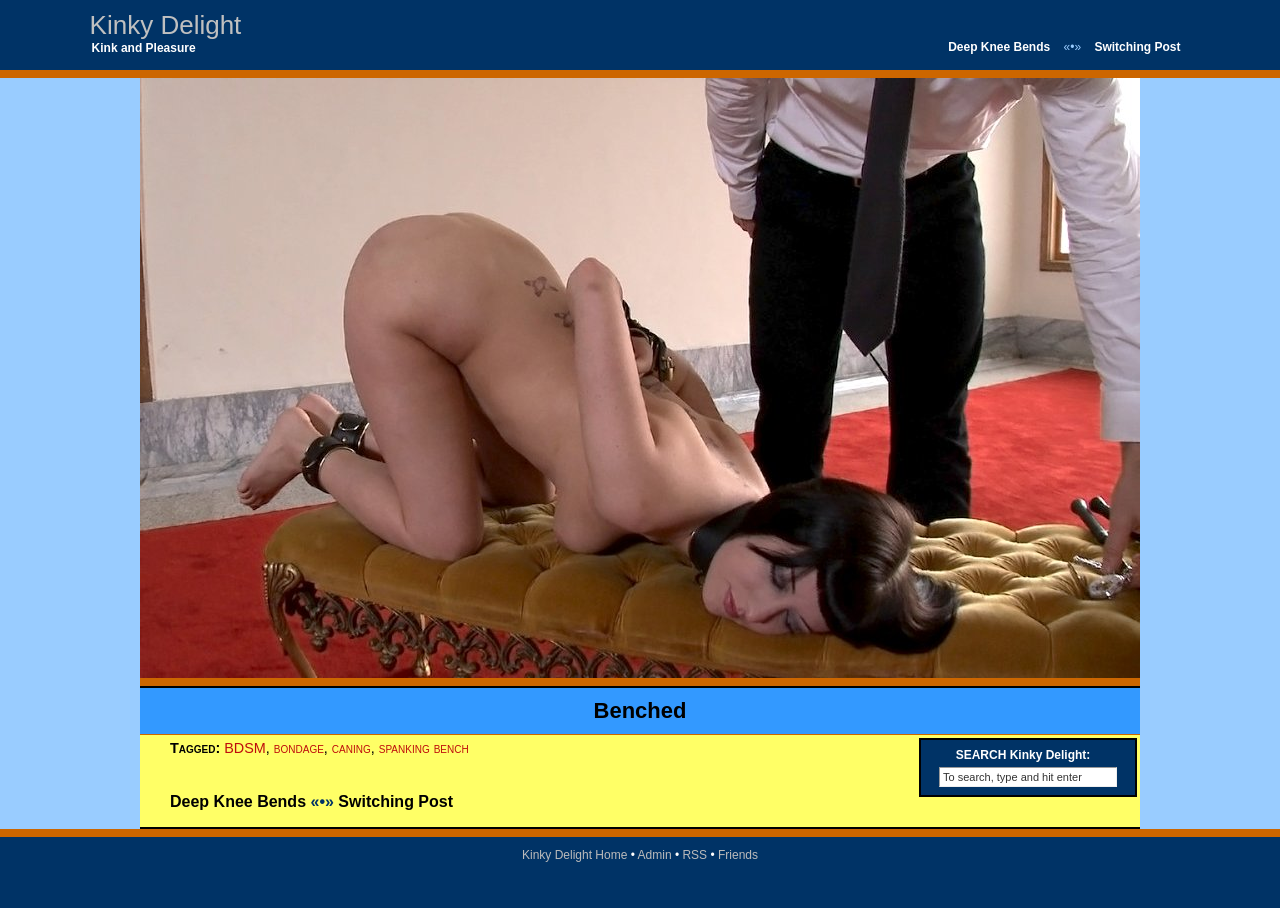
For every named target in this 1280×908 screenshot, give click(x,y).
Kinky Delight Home (574, 855)
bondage (299, 748)
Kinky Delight (166, 25)
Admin (655, 855)
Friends (738, 855)
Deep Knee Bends (999, 47)
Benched (640, 710)
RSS (694, 855)
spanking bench (424, 748)
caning (351, 748)
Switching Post (1137, 47)
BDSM (245, 748)
